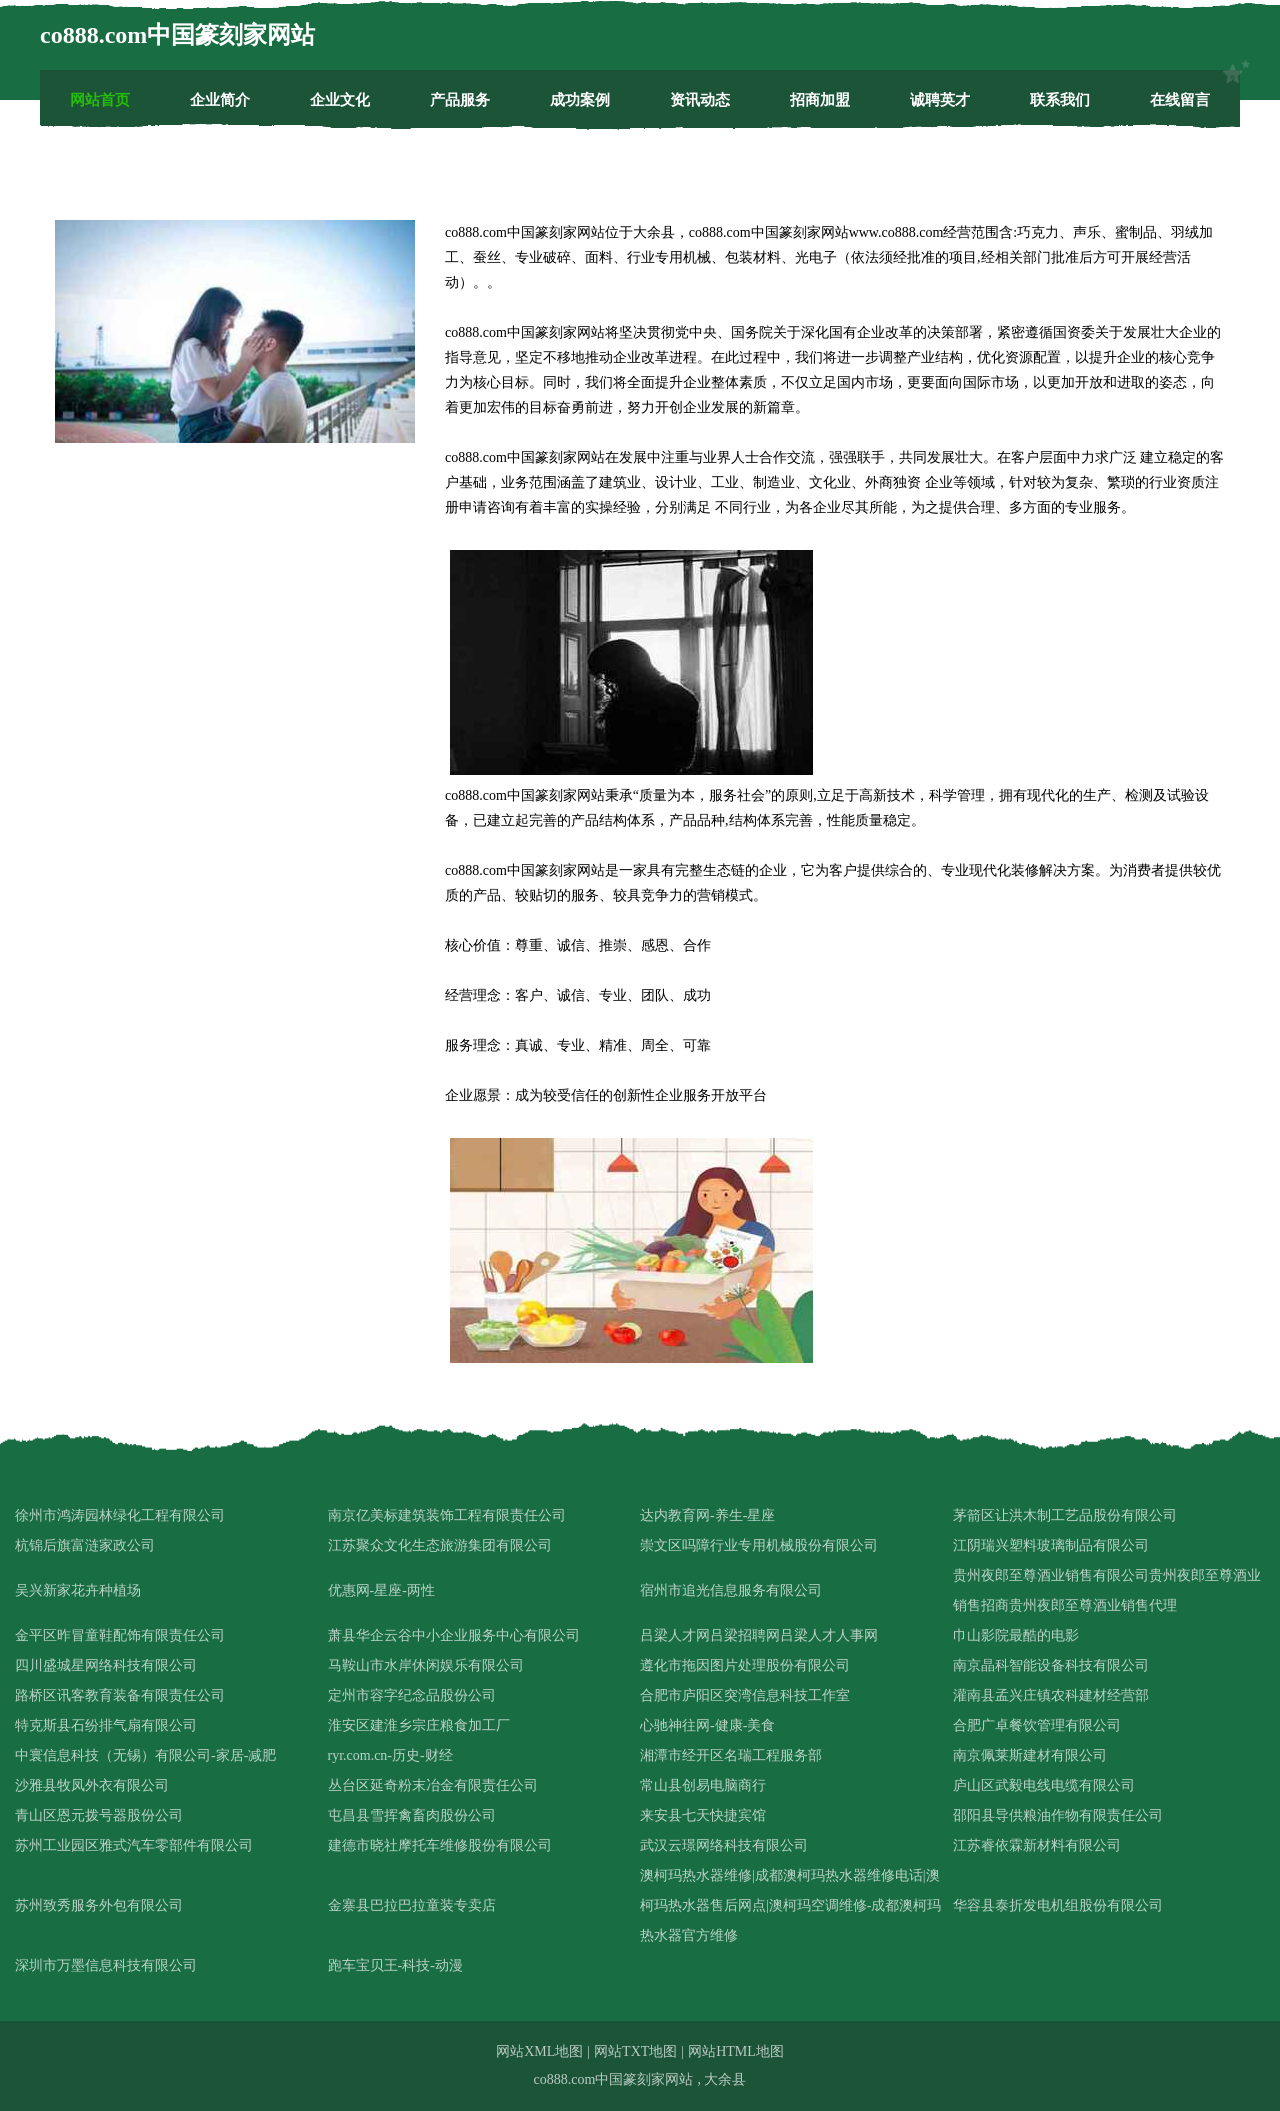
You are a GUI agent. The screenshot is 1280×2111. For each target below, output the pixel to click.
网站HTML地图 (736, 2051)
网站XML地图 (539, 2051)
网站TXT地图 (635, 2051)
